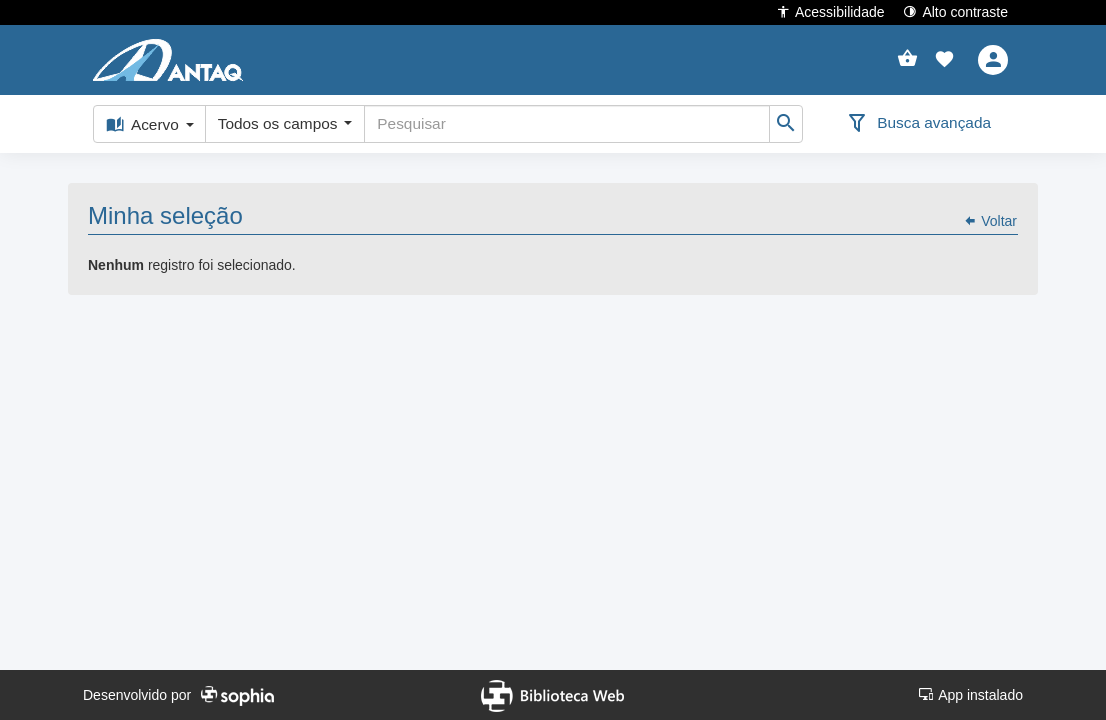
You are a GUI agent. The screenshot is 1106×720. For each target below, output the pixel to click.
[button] (944, 60)
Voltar (990, 221)
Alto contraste (955, 11)
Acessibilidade (830, 11)
